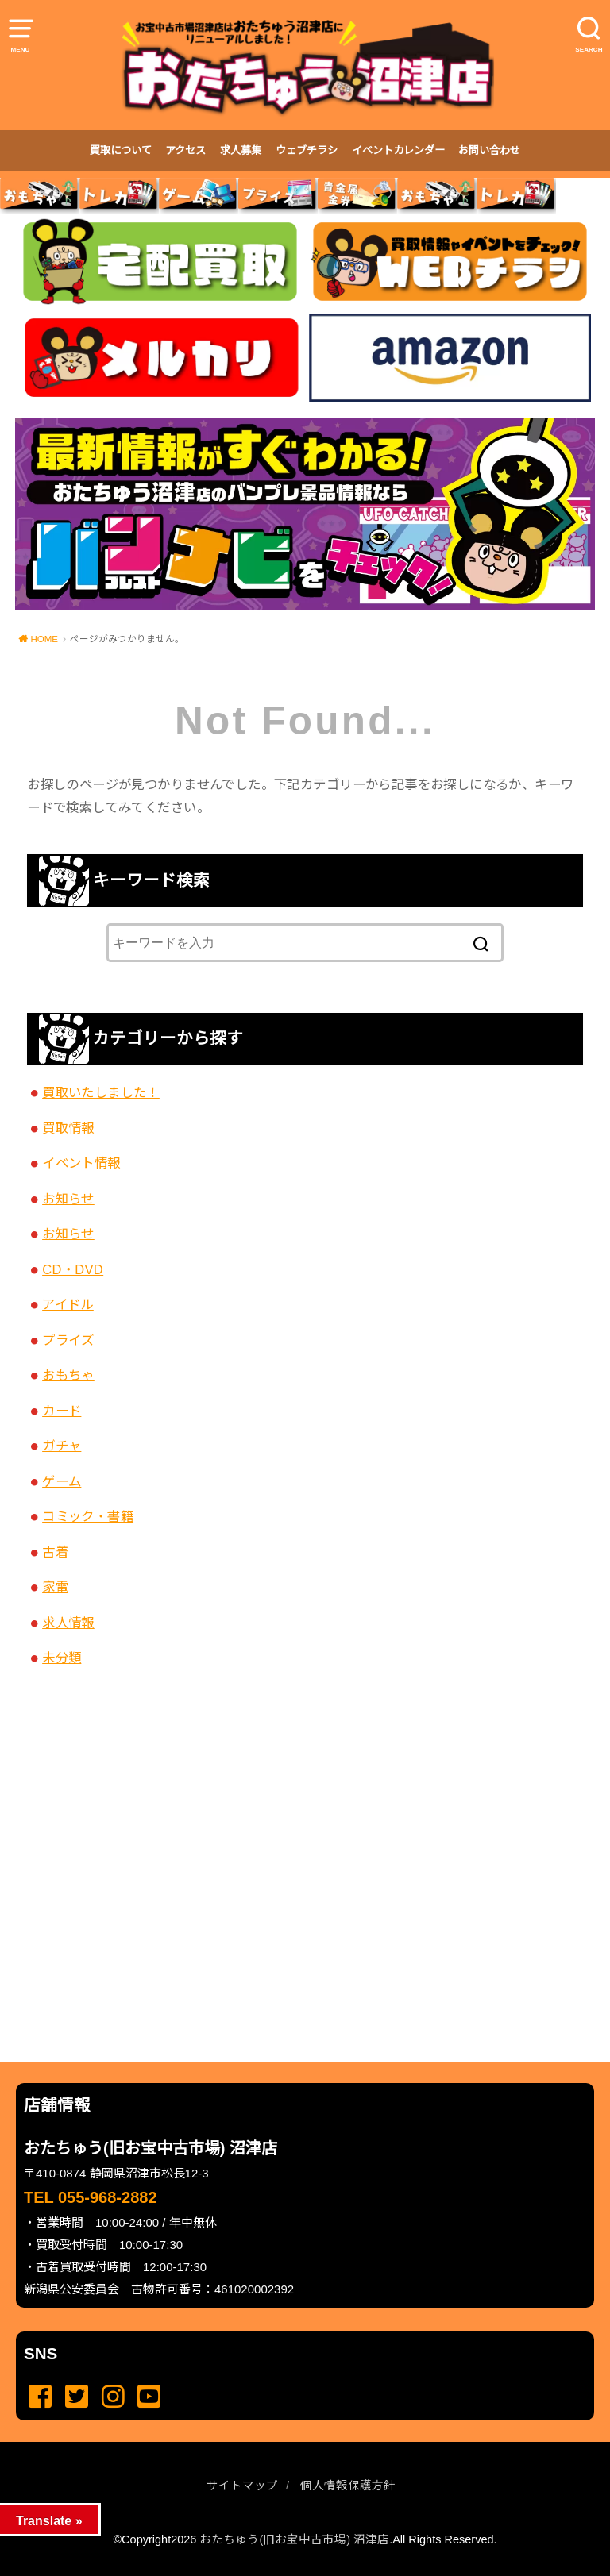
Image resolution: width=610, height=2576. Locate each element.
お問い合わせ (489, 150)
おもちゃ (68, 1375)
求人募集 (240, 150)
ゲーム (61, 1481)
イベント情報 (81, 1163)
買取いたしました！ (101, 1092)
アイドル (68, 1304)
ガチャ (61, 1445)
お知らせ (68, 1199)
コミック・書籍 (87, 1516)
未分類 (61, 1657)
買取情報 (68, 1128)
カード (61, 1411)
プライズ (68, 1340)
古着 (55, 1552)
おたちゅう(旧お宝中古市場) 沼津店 (294, 2539)
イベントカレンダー (398, 150)
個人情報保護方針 (348, 2485)
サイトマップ (242, 2485)
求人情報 (68, 1622)
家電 (55, 1587)
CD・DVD (72, 1269)
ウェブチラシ (307, 150)
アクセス (185, 150)
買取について (121, 150)
